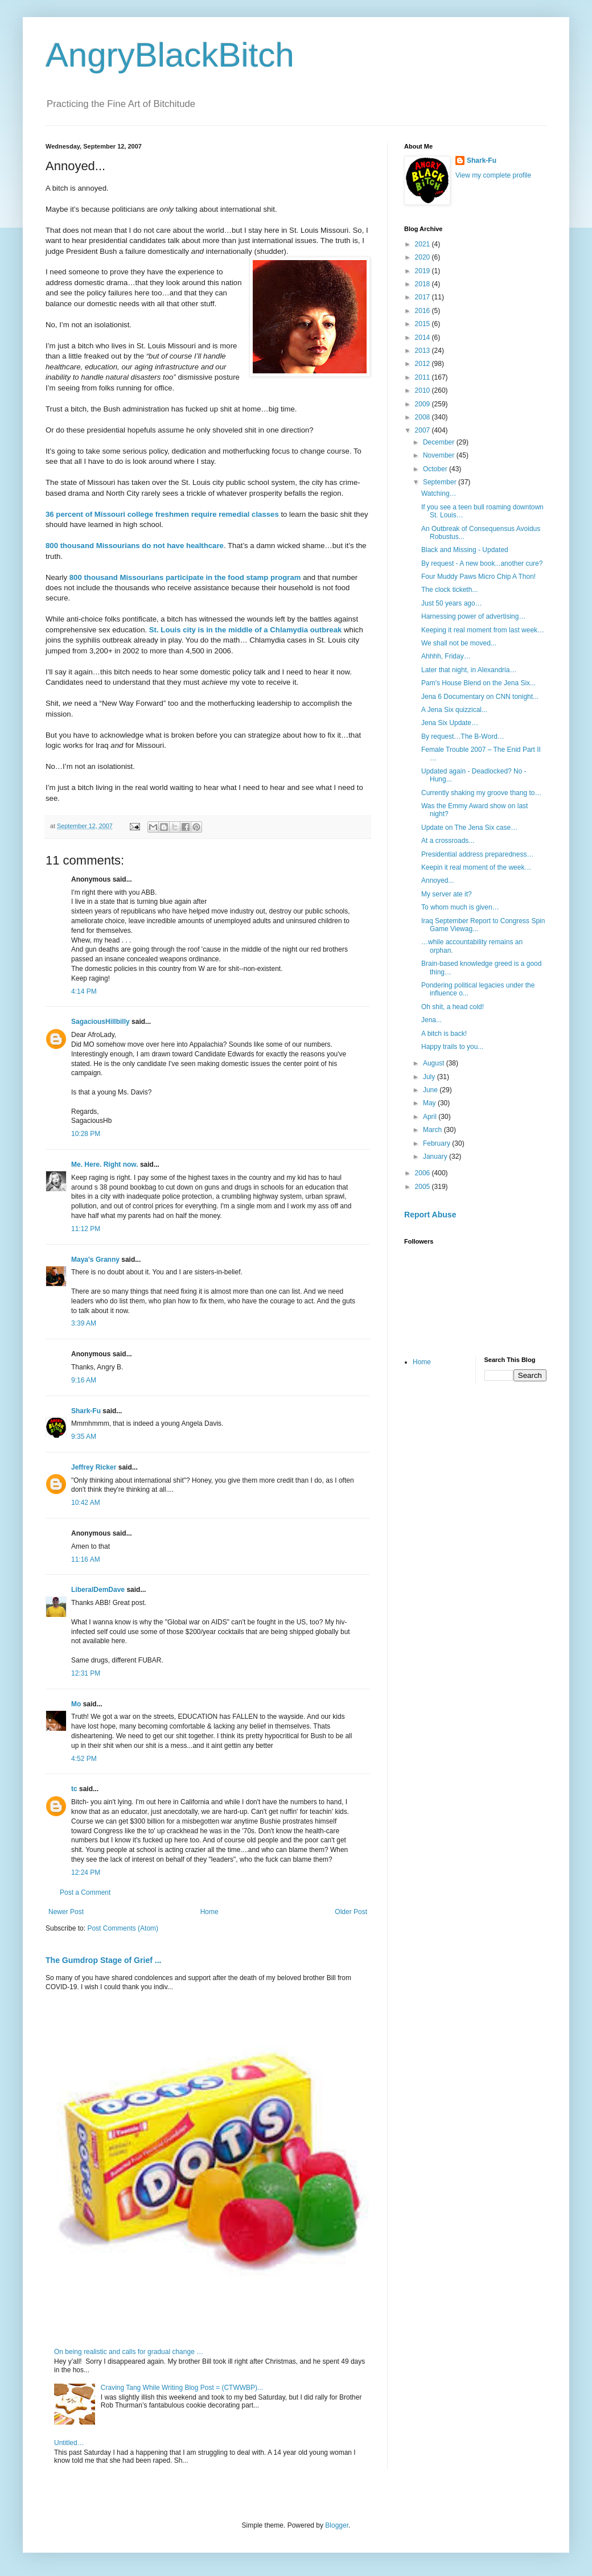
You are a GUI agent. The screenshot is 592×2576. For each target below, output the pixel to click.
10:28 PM (85, 1134)
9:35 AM (83, 1437)
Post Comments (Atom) (122, 1928)
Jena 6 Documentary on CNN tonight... (479, 697)
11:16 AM (85, 1559)
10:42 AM (85, 1503)
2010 (423, 390)
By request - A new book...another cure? (481, 563)
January (436, 1157)
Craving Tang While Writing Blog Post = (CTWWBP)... (182, 2388)
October (436, 469)
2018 (423, 284)
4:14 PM (84, 991)
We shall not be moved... (458, 643)
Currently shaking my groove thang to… (481, 793)
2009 (423, 404)
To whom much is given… (460, 907)
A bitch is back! (444, 1034)
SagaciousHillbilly (100, 1022)
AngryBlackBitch (170, 55)
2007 (423, 430)
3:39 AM (83, 1323)
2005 (423, 1187)
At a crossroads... (447, 841)
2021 (423, 244)
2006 (423, 1173)
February (437, 1143)
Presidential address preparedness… (477, 854)
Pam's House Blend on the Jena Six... (478, 683)
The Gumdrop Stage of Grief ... (103, 1960)
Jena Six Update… (449, 723)
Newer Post (66, 1912)
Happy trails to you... (452, 1047)
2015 (423, 324)
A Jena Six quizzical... (454, 710)
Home (209, 1912)
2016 (423, 311)
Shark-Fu (86, 1411)
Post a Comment (85, 1892)
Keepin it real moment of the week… (476, 867)
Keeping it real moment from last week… (482, 630)
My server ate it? (446, 894)
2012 (423, 364)
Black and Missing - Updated (464, 550)
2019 (423, 271)
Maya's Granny (95, 1260)
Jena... (431, 1020)
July (430, 1077)
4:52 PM (84, 1759)
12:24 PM (85, 1873)
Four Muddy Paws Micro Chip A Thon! (478, 577)
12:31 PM (85, 1673)
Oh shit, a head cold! (452, 1007)
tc (74, 1789)
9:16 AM (83, 1380)
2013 (423, 351)
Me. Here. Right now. (104, 1164)
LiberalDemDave (98, 1590)
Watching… (439, 493)
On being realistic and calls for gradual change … (128, 2352)
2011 (423, 377)
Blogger (336, 2525)
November (440, 455)
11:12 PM (85, 1229)
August (434, 1063)
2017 (423, 297)
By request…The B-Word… (462, 736)
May (430, 1103)
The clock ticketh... (449, 590)
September (440, 482)
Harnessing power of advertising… (473, 616)
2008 (423, 417)
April (430, 1117)
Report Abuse (430, 1214)
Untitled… (69, 2443)
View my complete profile (493, 175)
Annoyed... (437, 880)
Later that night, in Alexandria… (468, 670)
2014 (423, 337)
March (433, 1130)
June (431, 1090)
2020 (423, 257)
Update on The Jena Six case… (469, 828)
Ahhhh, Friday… (446, 656)
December (440, 442)
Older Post (351, 1912)
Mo (76, 1704)
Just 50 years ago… (451, 603)
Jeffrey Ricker (93, 1467)
